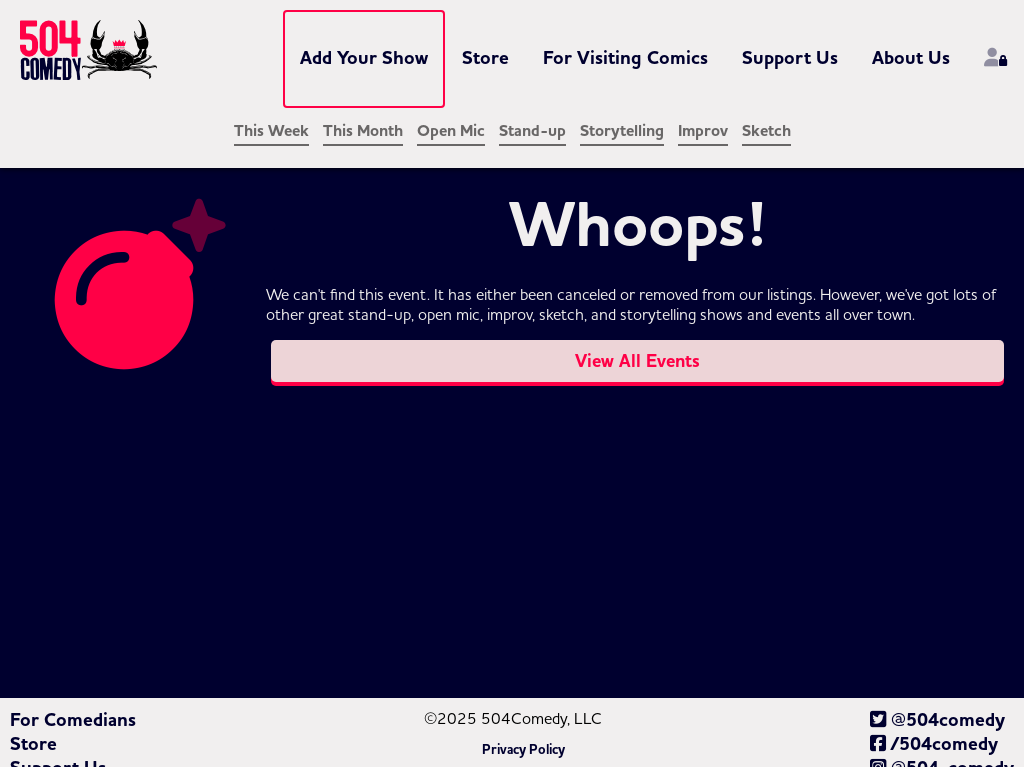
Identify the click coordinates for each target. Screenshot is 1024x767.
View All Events (637, 361)
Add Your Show (364, 58)
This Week (271, 131)
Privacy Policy (523, 750)
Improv (703, 131)
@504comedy (937, 720)
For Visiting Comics (625, 58)
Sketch (766, 131)
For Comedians (73, 720)
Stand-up (532, 131)
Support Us (790, 58)
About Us (911, 58)
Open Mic (451, 131)
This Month (363, 131)
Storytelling (622, 131)
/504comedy (934, 744)
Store (485, 58)
